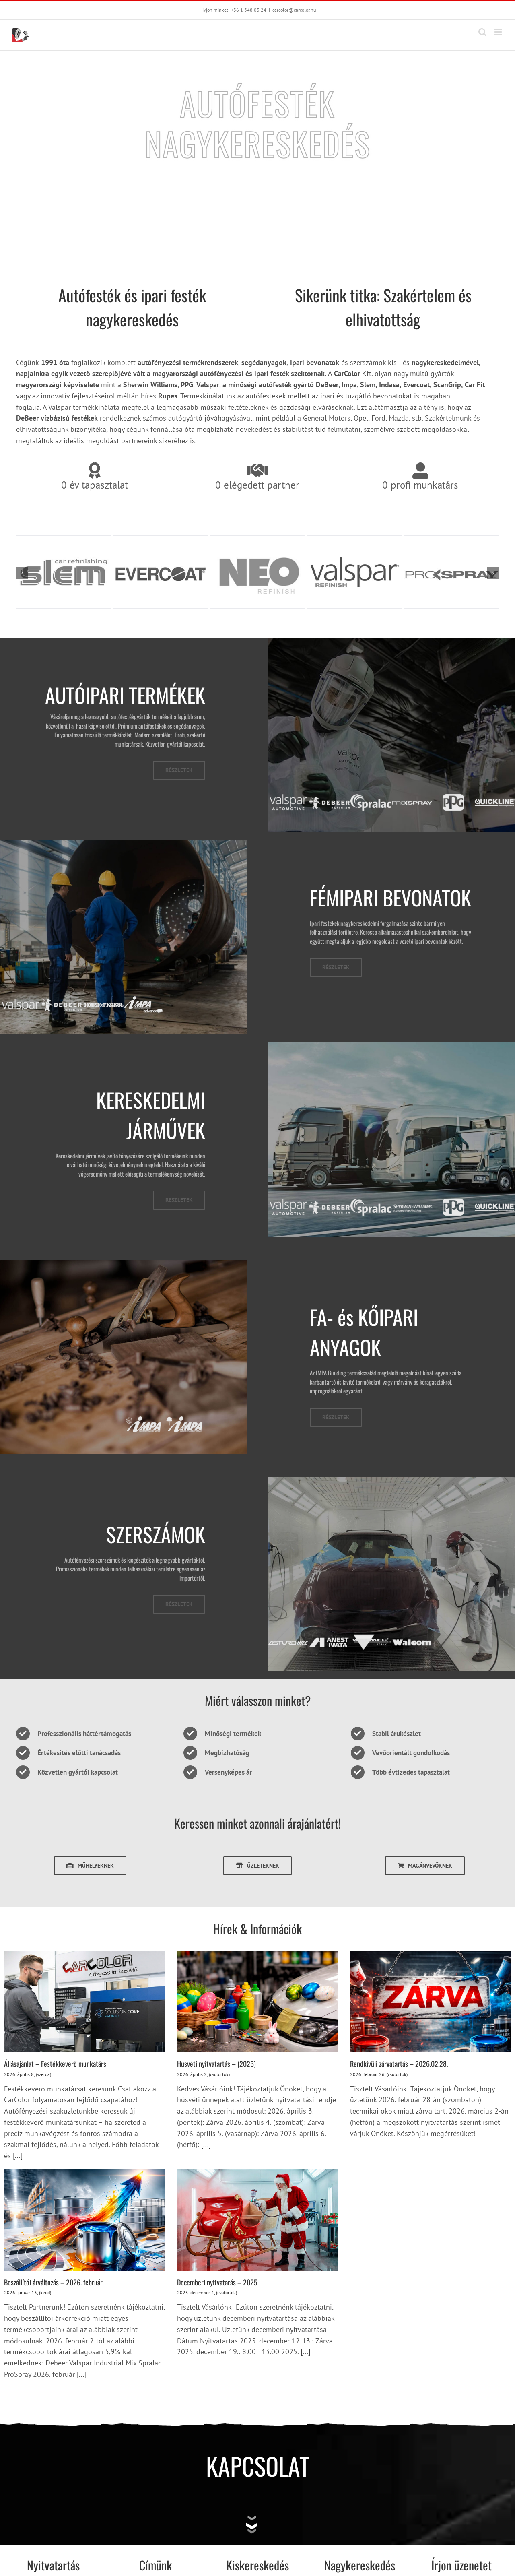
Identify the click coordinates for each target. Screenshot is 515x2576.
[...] (17, 2155)
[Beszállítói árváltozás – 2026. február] (84, 2220)
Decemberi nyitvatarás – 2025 (217, 2282)
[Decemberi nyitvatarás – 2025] (257, 2220)
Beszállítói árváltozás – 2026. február (53, 2282)
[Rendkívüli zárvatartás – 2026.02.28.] (430, 2001)
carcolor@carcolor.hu (294, 10)
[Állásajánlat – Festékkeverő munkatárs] (84, 2001)
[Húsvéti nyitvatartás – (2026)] (257, 2001)
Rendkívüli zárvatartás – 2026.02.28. (399, 2063)
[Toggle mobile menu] (498, 32)
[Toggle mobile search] (482, 32)
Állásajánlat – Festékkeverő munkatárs (55, 2063)
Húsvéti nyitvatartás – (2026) (216, 2063)
